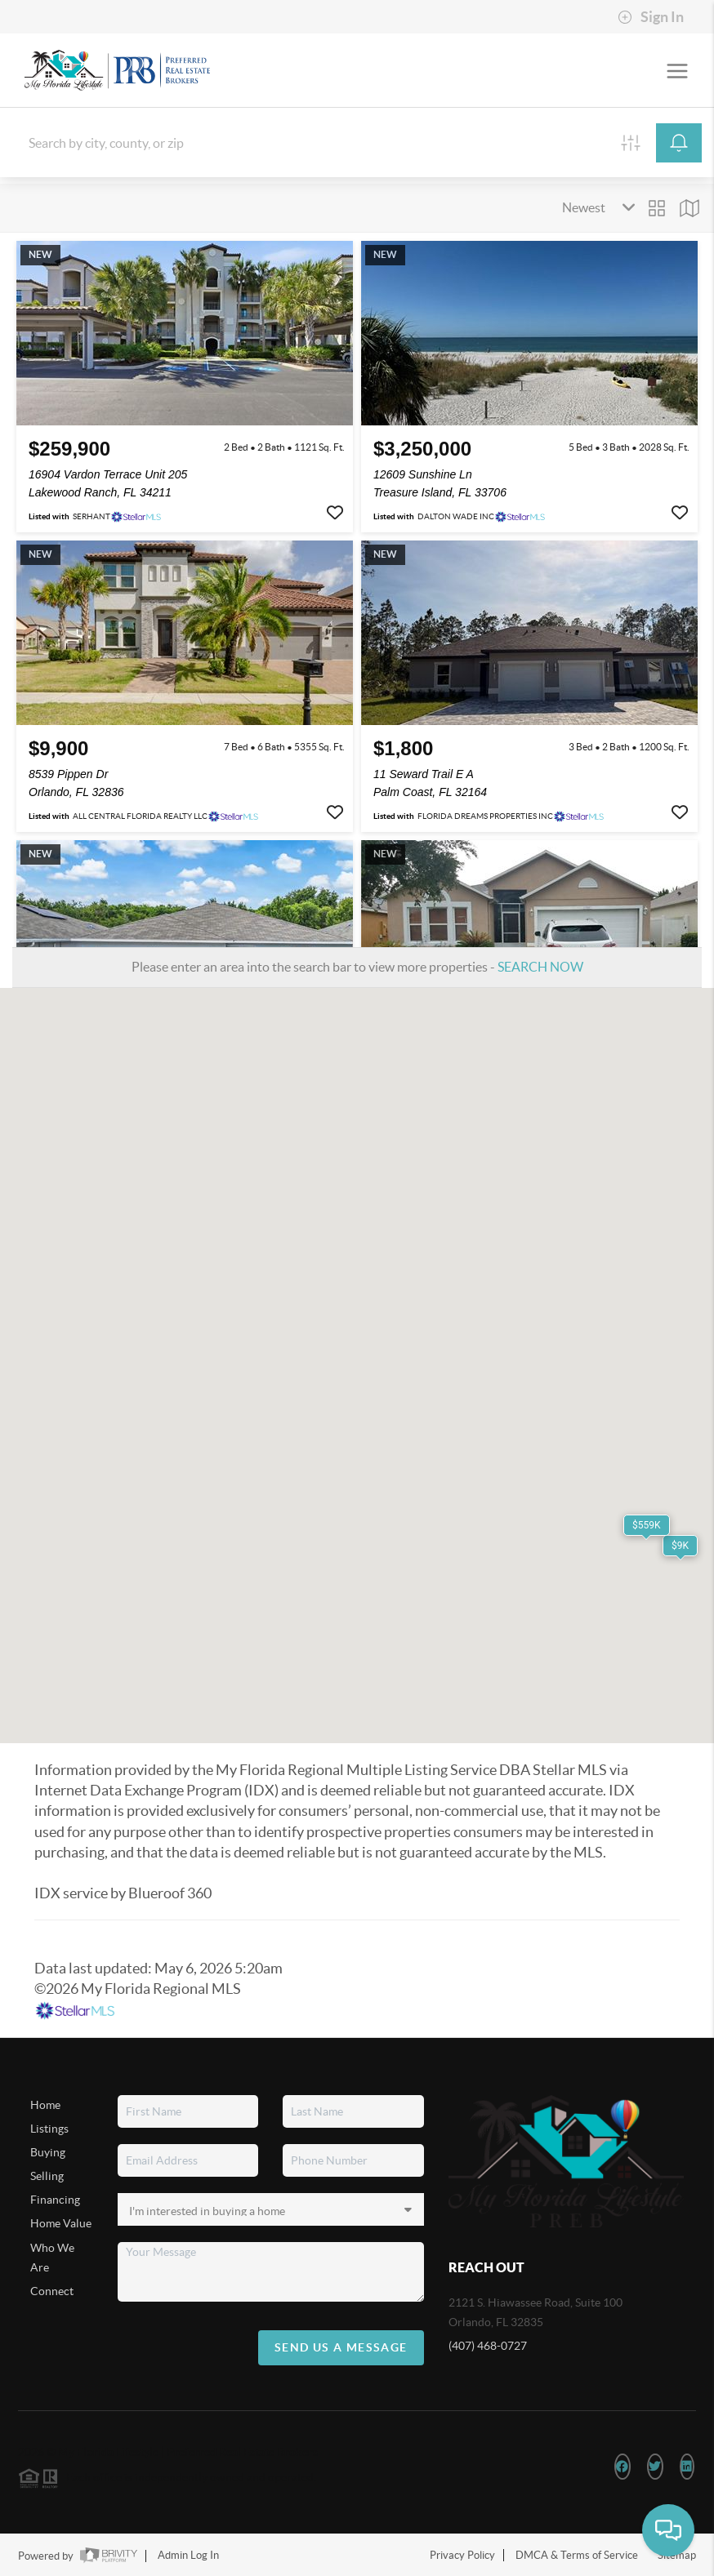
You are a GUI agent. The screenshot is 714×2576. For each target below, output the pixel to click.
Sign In (651, 17)
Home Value (60, 2223)
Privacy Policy (462, 2555)
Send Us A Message (341, 2347)
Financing (55, 2199)
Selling (47, 2175)
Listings (49, 2128)
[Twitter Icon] (655, 2466)
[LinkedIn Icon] (686, 2466)
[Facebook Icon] (622, 2466)
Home (45, 2104)
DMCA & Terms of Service (576, 2555)
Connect (52, 2291)
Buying (47, 2152)
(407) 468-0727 (487, 2345)
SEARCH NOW (540, 966)
